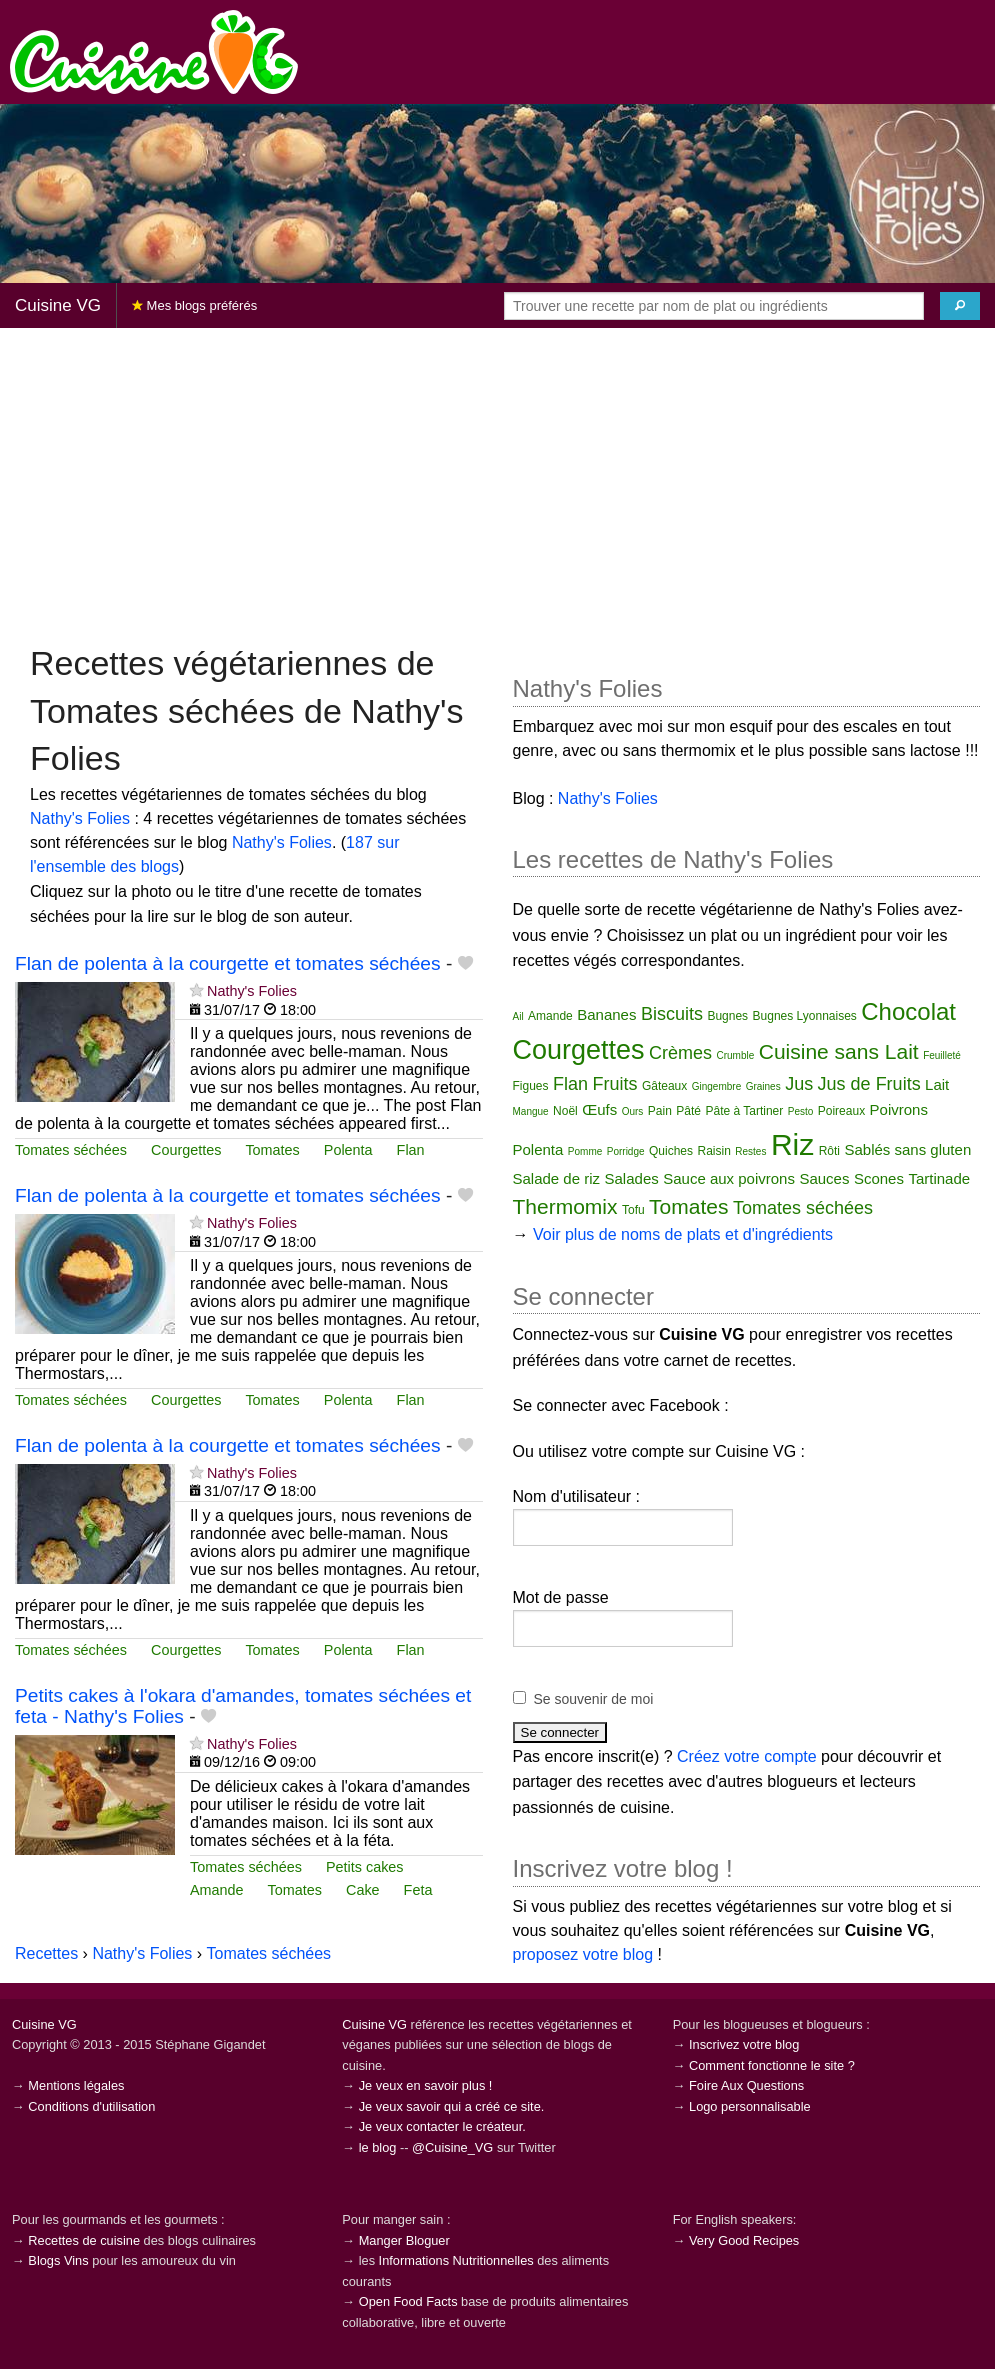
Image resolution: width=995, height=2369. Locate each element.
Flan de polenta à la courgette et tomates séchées (228, 963)
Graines (763, 1086)
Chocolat (908, 1011)
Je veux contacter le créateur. (442, 2126)
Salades (632, 1178)
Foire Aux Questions (746, 2085)
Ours (633, 1111)
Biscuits (672, 1014)
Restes (750, 1151)
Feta (418, 1890)
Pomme (585, 1151)
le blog (378, 2147)
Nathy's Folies (80, 818)
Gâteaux (664, 1086)
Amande (217, 1890)
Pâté (688, 1111)
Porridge (626, 1151)
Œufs (599, 1109)
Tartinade (939, 1178)
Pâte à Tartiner (744, 1111)
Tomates (272, 1150)
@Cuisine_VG (452, 2147)
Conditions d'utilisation (91, 2106)
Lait (937, 1084)
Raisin (713, 1151)
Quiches (671, 1151)
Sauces (824, 1178)
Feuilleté (942, 1055)
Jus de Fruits (869, 1084)
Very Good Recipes (744, 2240)
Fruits (614, 1084)
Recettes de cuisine (84, 2240)
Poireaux (841, 1111)
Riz (792, 1144)
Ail (518, 1016)
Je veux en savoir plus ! (426, 2085)
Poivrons (899, 1109)
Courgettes (186, 1150)
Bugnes (727, 1016)
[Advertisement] (497, 484)
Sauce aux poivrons (729, 1178)
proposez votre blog (583, 1954)
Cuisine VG (58, 305)
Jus (799, 1084)
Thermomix (565, 1206)
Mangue (531, 1111)
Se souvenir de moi (594, 1699)
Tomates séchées (71, 1150)
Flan (411, 1150)
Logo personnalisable (750, 2106)
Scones (879, 1178)
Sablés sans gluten (907, 1149)
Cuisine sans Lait (839, 1051)
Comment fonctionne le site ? (772, 2065)
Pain (660, 1111)
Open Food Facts (408, 2301)
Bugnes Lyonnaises (805, 1016)
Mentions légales (76, 2085)
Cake (363, 1890)
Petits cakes (365, 1867)
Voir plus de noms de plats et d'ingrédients (683, 1234)
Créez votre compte (747, 1756)
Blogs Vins (58, 2260)
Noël (565, 1111)
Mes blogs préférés (194, 305)
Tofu (633, 1210)
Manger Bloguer (404, 2240)
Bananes (606, 1014)
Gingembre (716, 1086)
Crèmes (680, 1053)
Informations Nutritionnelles (456, 2260)
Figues (531, 1086)
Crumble (736, 1055)
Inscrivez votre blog (744, 2044)
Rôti (829, 1151)
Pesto (801, 1111)
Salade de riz (557, 1178)
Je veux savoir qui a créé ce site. (452, 2106)
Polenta (348, 1150)
